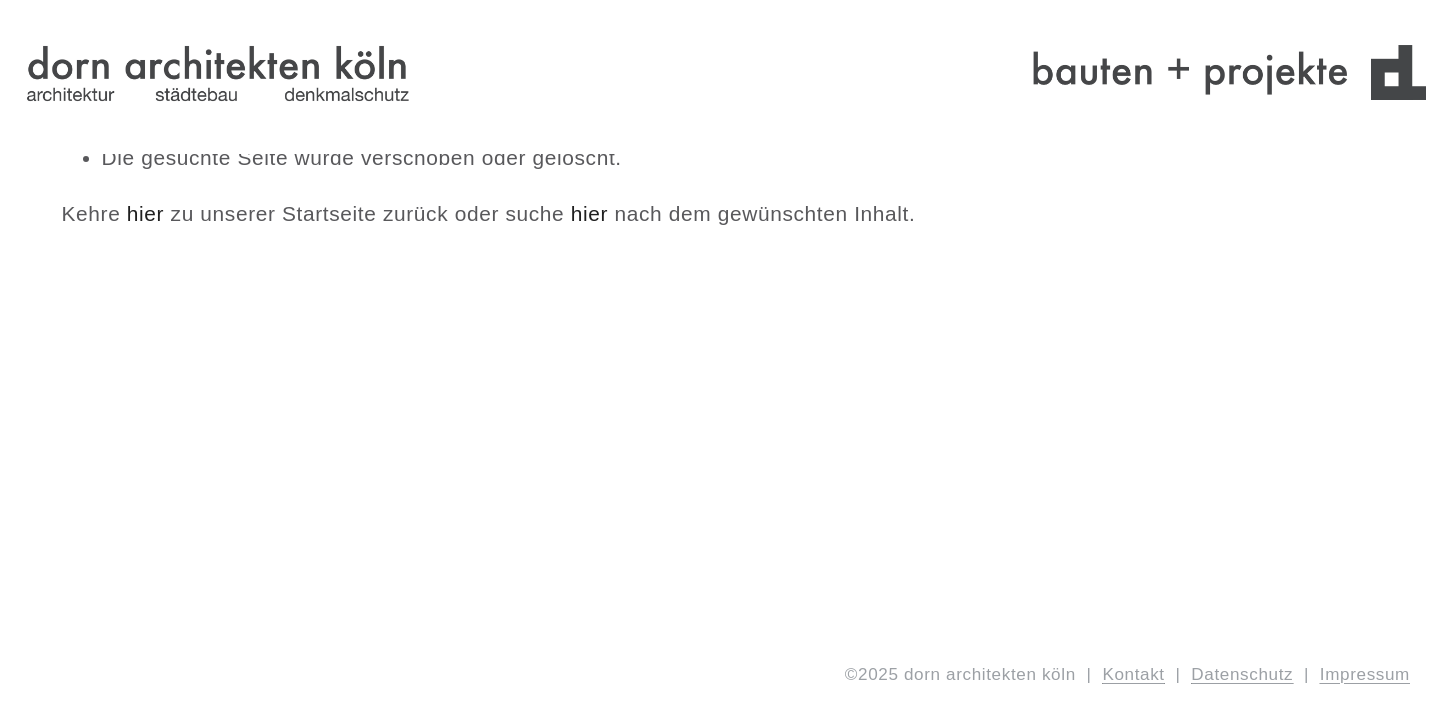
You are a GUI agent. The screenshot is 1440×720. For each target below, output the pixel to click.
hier (145, 213)
